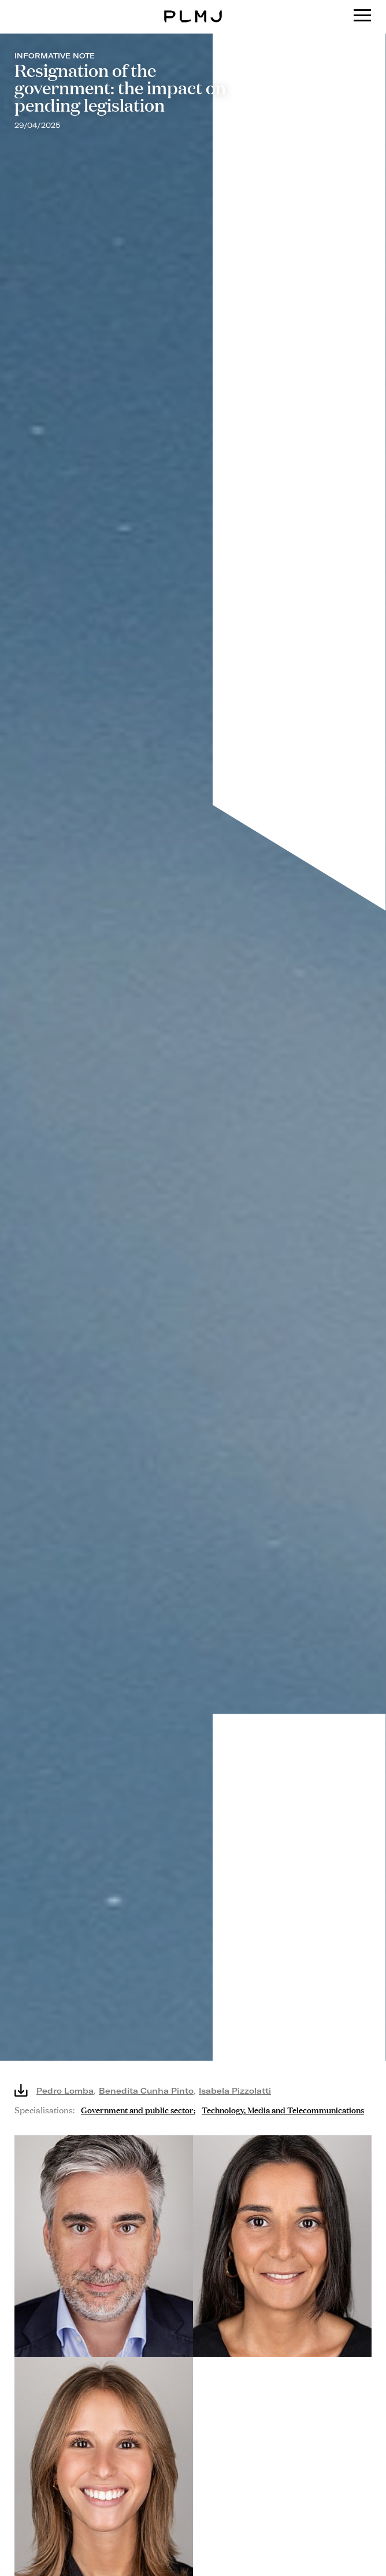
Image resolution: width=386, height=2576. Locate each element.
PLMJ (193, 8)
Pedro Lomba (65, 2090)
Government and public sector (137, 2109)
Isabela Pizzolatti (235, 2090)
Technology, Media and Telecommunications (283, 2109)
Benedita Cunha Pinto (146, 2090)
